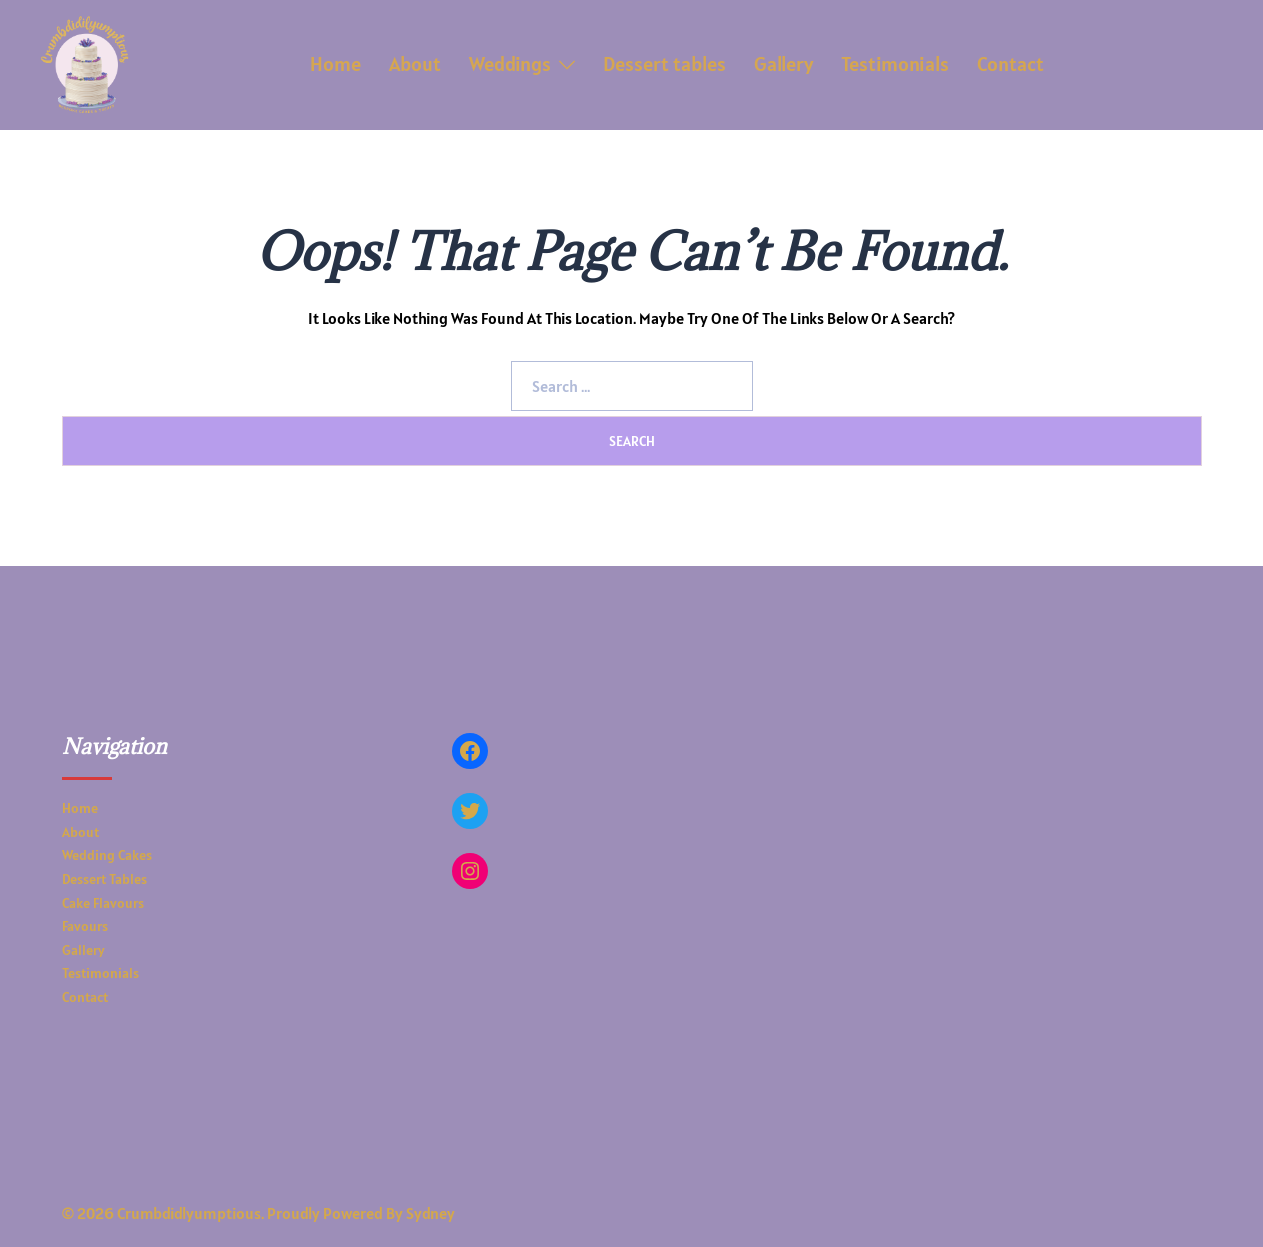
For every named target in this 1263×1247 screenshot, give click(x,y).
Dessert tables (664, 64)
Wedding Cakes (107, 855)
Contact (1010, 64)
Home (335, 64)
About (415, 64)
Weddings (510, 64)
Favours (85, 926)
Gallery (783, 64)
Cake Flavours (103, 903)
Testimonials (895, 64)
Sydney (430, 1213)
